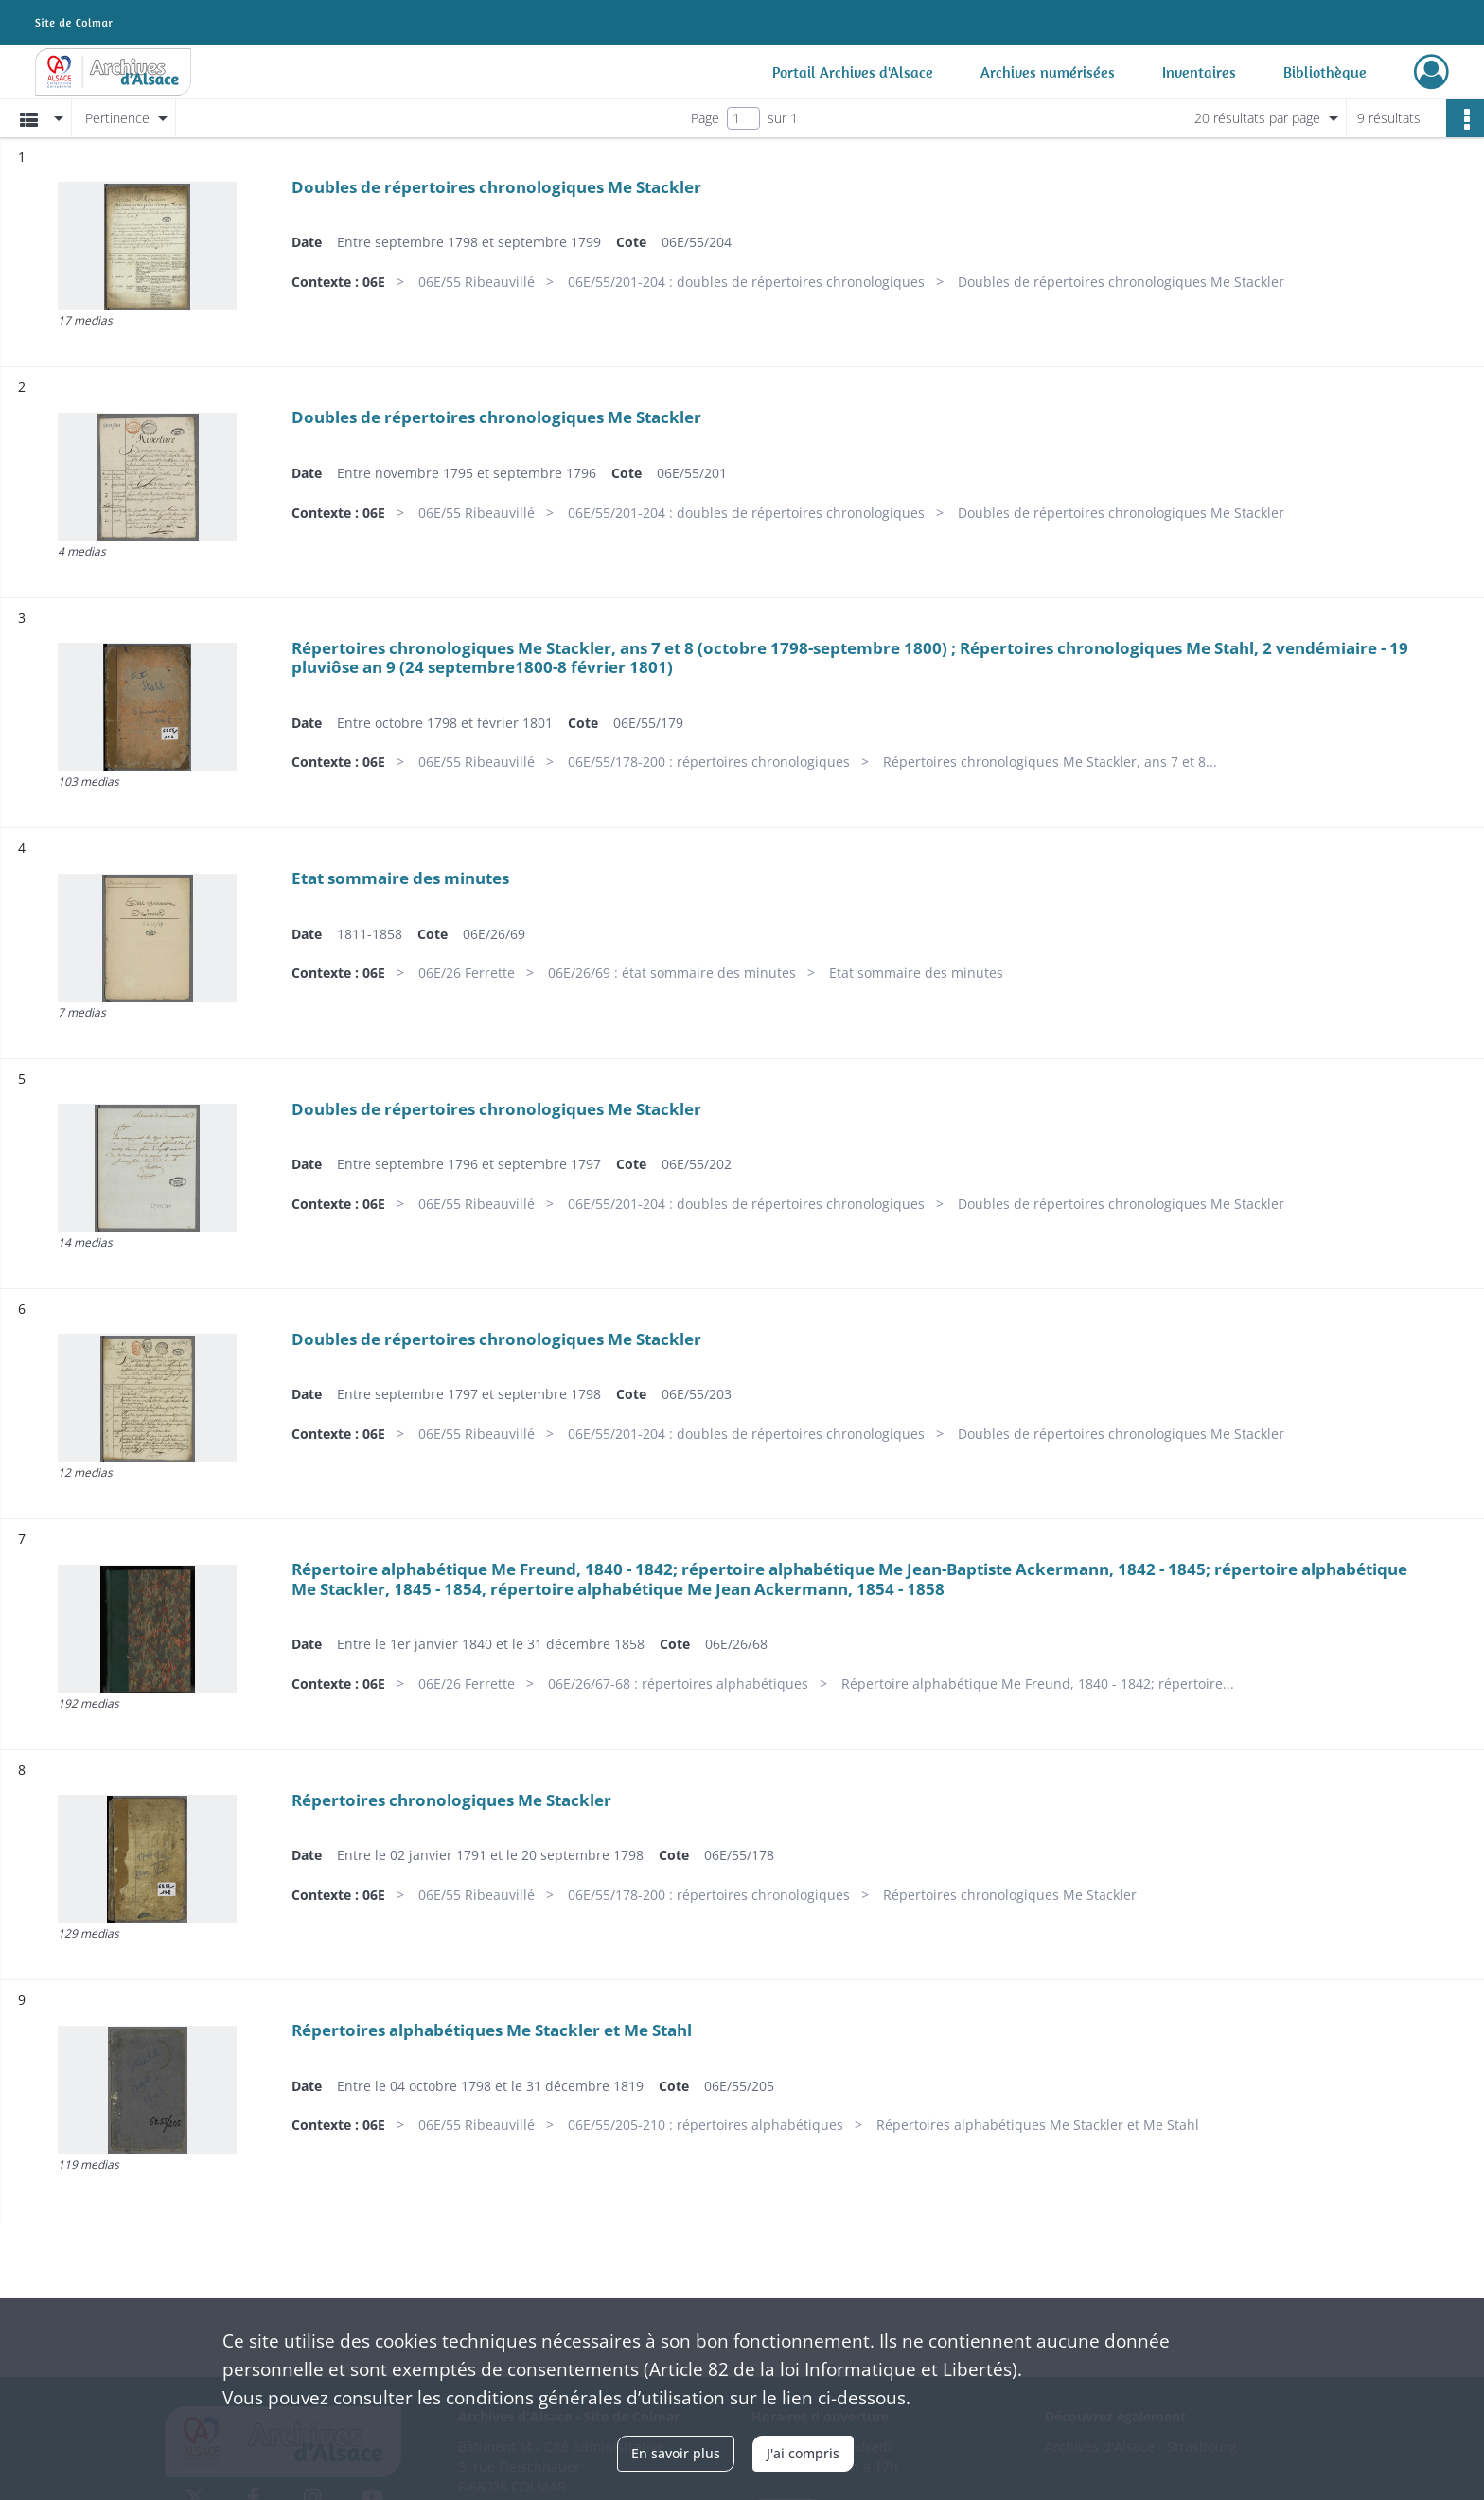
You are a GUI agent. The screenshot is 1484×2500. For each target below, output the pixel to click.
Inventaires (1199, 71)
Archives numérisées (1047, 71)
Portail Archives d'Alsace (852, 71)
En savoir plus (675, 2453)
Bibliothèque (1325, 71)
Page (705, 118)
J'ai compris (803, 2453)
